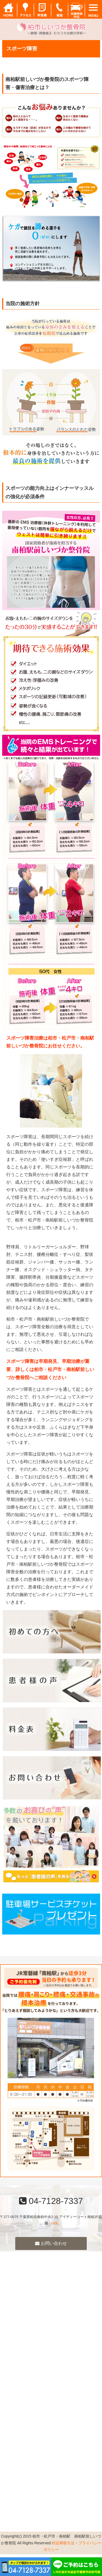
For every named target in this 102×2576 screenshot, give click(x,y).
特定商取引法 (63, 2543)
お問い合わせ (51, 2243)
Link (54, 2223)
